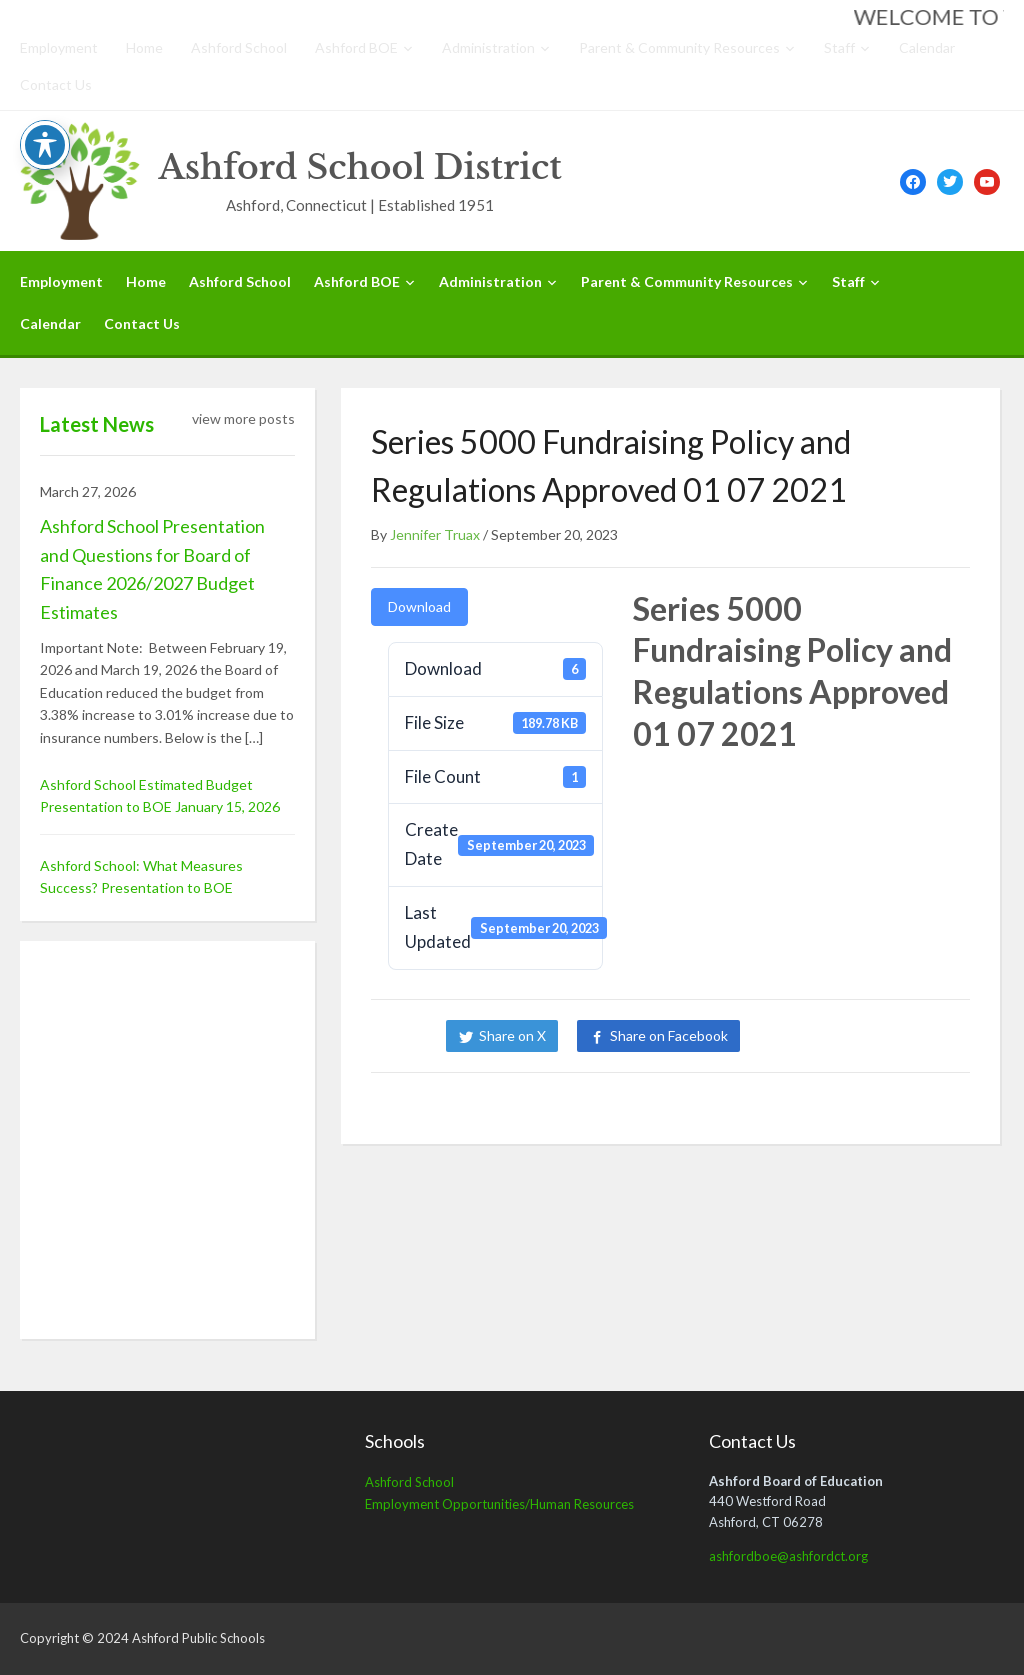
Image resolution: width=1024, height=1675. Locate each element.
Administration (488, 47)
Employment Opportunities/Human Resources (499, 1504)
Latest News (97, 424)
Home (144, 47)
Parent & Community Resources (679, 47)
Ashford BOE (356, 47)
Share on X (512, 1035)
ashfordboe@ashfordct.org (788, 1556)
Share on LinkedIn (827, 1035)
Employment (59, 47)
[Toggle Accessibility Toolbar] (45, 145)
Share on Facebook (669, 1035)
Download (419, 606)
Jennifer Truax (435, 534)
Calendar (927, 47)
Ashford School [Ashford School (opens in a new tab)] (409, 1482)
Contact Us (56, 84)
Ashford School (239, 47)
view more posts (243, 418)
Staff (839, 47)
